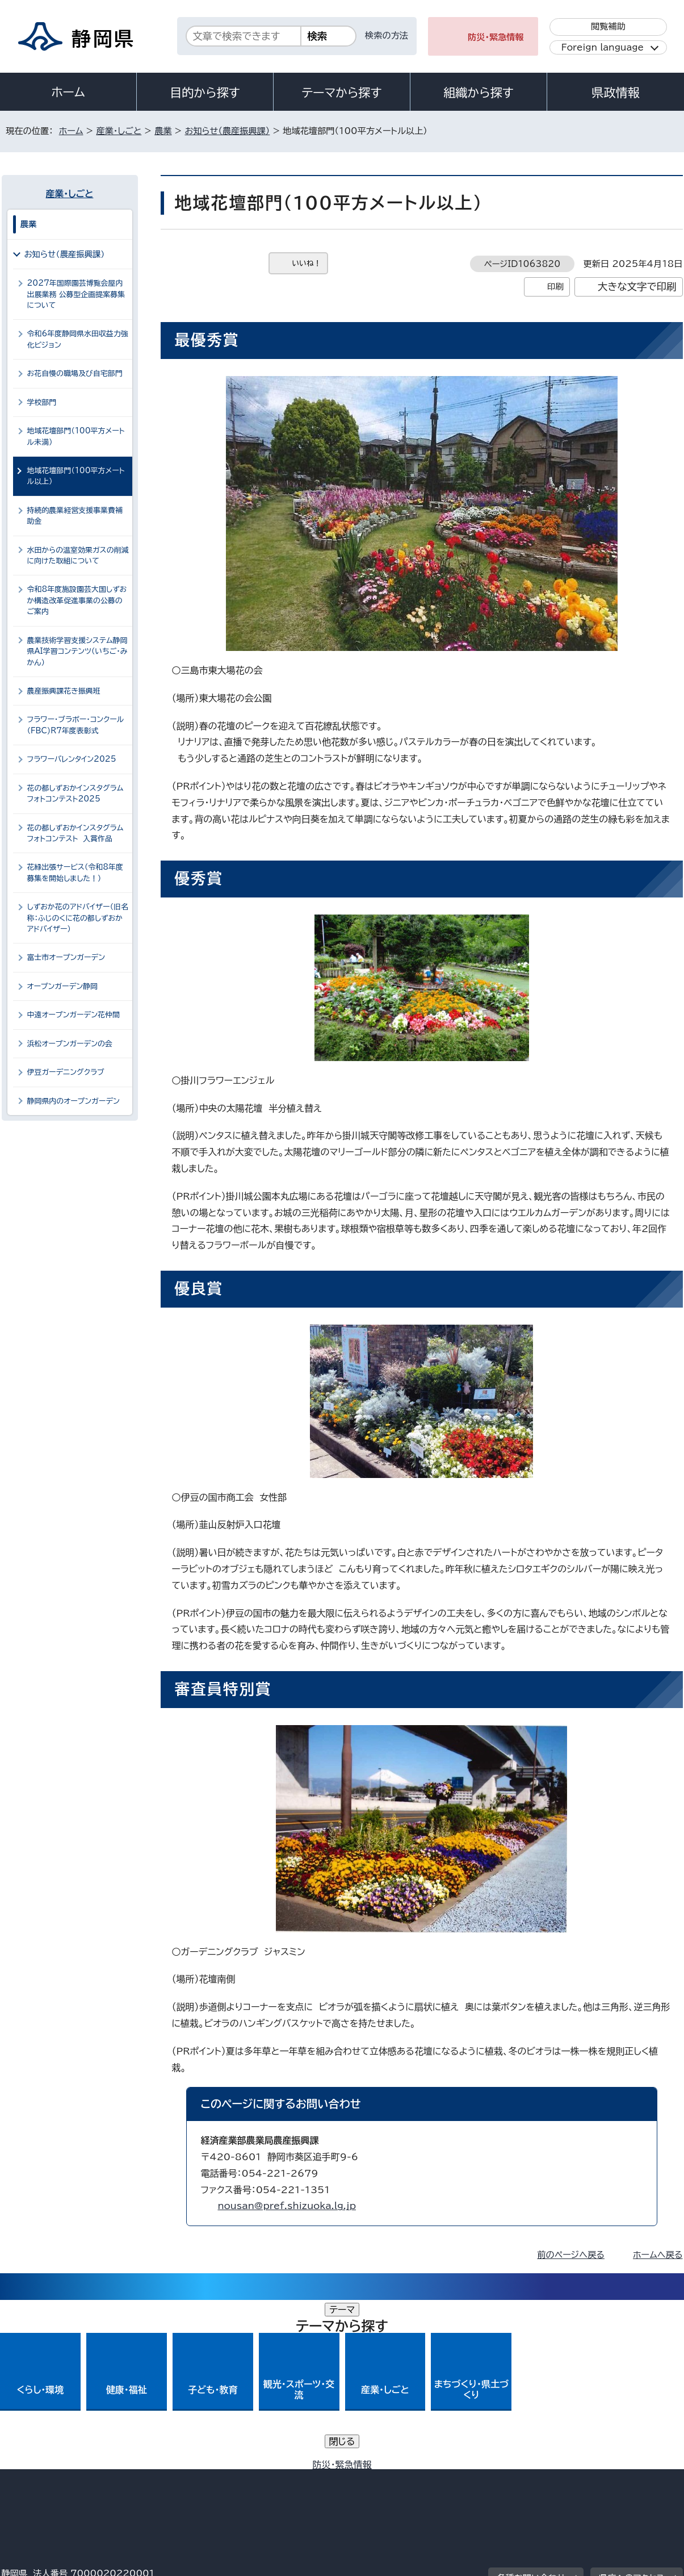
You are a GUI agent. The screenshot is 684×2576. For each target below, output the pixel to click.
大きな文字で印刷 (637, 286)
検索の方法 (386, 35)
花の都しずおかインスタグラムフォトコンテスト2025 (75, 793)
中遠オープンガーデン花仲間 (73, 1014)
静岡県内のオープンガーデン (73, 1101)
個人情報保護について (181, 2479)
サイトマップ (629, 2479)
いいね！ (306, 263)
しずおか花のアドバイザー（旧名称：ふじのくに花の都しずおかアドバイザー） (77, 918)
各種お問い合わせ (531, 2408)
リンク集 (550, 2479)
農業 (162, 131)
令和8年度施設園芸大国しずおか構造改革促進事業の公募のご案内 (77, 600)
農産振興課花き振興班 (63, 691)
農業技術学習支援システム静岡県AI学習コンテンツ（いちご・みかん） (77, 651)
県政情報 (615, 92)
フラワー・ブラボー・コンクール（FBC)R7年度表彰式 (75, 725)
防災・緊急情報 (496, 37)
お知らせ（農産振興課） (227, 131)
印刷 (555, 286)
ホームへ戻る (657, 2255)
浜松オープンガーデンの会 (69, 1043)
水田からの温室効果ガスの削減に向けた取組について (78, 555)
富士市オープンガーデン (66, 957)
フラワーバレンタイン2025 (71, 759)
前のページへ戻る (571, 2255)
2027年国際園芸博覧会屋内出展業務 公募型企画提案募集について (76, 294)
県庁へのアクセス (631, 2408)
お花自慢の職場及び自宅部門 (75, 373)
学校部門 (42, 402)
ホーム (68, 92)
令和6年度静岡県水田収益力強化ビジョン (77, 339)
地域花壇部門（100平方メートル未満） (76, 436)
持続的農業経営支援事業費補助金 (75, 516)
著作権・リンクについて (54, 2479)
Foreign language (602, 47)
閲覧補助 (608, 26)
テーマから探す (341, 92)
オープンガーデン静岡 (62, 986)
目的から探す (205, 92)
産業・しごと (118, 131)
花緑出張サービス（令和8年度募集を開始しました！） (75, 872)
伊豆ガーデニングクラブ (65, 1072)
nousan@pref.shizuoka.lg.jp (287, 2205)
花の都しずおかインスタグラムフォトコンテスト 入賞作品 (75, 833)
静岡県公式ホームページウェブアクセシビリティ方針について (379, 2479)
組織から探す (478, 92)
